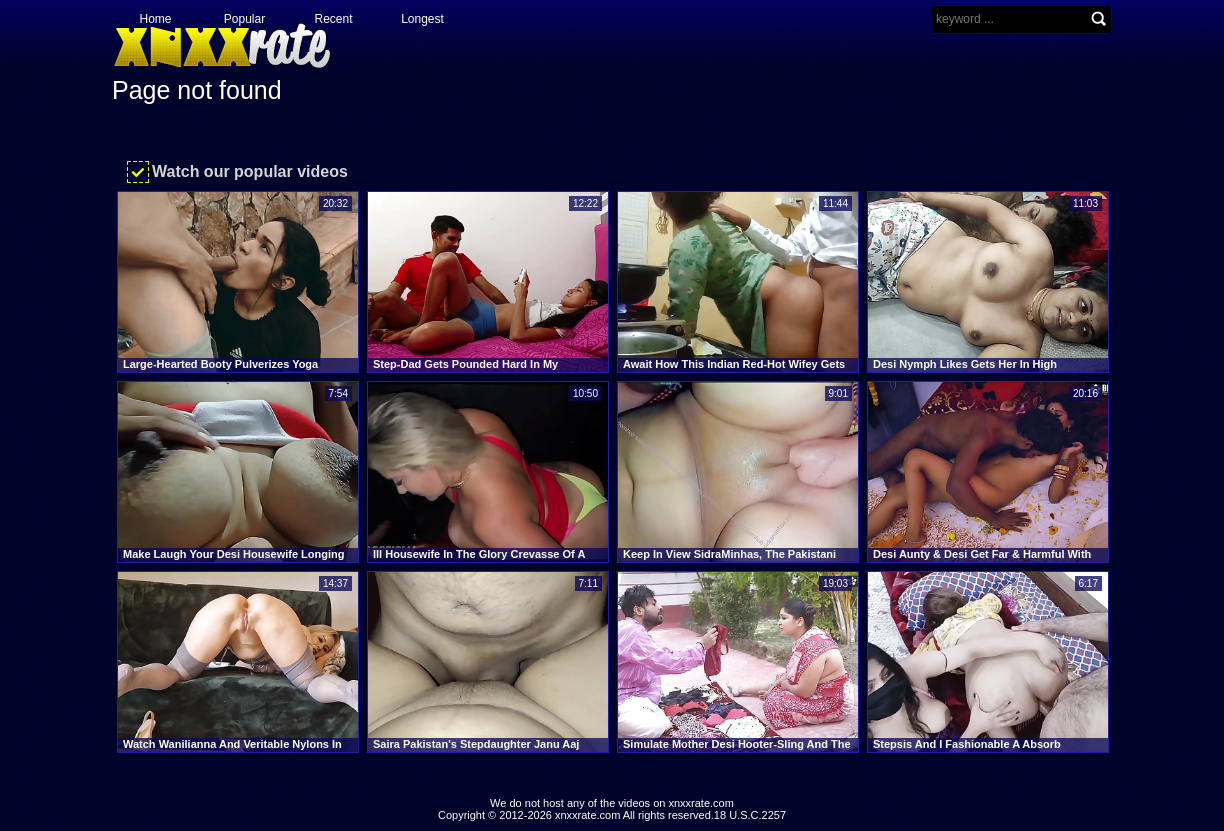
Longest (422, 19)
